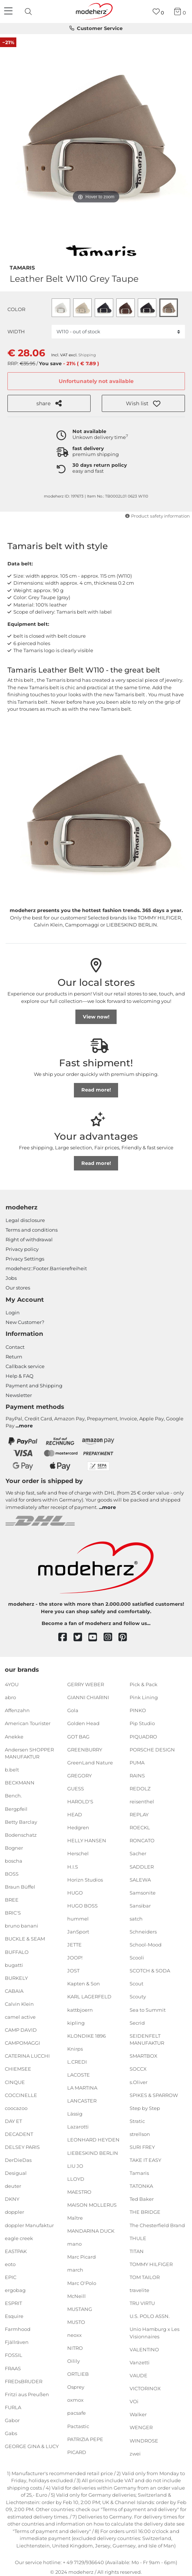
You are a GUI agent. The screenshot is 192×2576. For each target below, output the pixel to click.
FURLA (13, 2407)
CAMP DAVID (21, 2030)
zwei (135, 2453)
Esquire (14, 2316)
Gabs (11, 2433)
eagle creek (19, 2238)
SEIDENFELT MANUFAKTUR (147, 2039)
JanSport (78, 1932)
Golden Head (83, 1723)
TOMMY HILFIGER (151, 2264)
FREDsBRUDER (23, 2381)
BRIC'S (13, 1913)
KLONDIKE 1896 (86, 2036)
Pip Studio (142, 1723)
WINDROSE (144, 2440)
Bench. (13, 1796)
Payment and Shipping (34, 1385)
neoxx (74, 2335)
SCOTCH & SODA (150, 1971)
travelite (139, 2290)
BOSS (12, 1874)
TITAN (137, 2251)
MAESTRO (79, 2192)
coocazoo (16, 2108)
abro (10, 1697)
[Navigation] (9, 11)
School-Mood (146, 1945)
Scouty (138, 1996)
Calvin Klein (19, 2004)
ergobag (15, 2290)
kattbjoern (80, 2009)
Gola (72, 1710)
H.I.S (72, 1866)
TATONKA (141, 2186)
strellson (140, 2134)
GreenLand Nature (90, 1763)
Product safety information (157, 516)
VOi (134, 2401)
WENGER (141, 2427)
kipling (76, 2022)
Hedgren (78, 1827)
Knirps (75, 2049)
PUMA (137, 1763)
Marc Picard (81, 2257)
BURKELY (16, 1978)
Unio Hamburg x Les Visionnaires (154, 2332)
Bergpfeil (16, 1809)
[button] (143, 403)
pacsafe (76, 2413)
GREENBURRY (84, 1749)
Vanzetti (140, 2362)
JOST (73, 1971)
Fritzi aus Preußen (27, 2394)
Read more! (96, 1090)
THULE (138, 2238)
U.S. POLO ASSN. (150, 2316)
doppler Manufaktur (29, 2225)
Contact (15, 1347)
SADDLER (142, 1866)
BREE (12, 1900)
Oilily (73, 2361)
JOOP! (74, 1958)
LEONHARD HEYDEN (93, 2140)
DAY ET (13, 2121)
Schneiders (143, 1932)
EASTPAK (16, 2251)
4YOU (12, 1684)
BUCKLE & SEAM (25, 1939)
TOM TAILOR (145, 2277)
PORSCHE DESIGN (152, 1749)
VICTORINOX (145, 2388)
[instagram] (111, 1637)
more (26, 1426)
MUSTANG (79, 2309)
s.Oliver (138, 2082)
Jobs (11, 1278)
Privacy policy (22, 1249)
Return (14, 1357)
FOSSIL (13, 2355)
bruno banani (21, 1926)
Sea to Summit (148, 2009)
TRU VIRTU (142, 2303)
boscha (13, 1861)
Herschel (78, 1853)
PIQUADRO (143, 1736)
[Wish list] (158, 12)
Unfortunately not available (96, 381)
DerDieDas (18, 2160)
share (49, 403)
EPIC (10, 2277)
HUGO (75, 1893)
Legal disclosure (25, 1220)
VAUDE (138, 2375)
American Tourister (28, 1723)
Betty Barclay (21, 1821)
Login (13, 1312)
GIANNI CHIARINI (88, 1697)
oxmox (75, 2400)
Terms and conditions (32, 1230)
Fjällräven (17, 2342)
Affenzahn (17, 1710)
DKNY (12, 2199)
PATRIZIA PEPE (85, 2439)
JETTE (74, 1945)
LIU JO (75, 2166)
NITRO (75, 2348)
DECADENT (19, 2134)
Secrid (137, 2022)
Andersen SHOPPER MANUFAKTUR (29, 1753)
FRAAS (13, 2368)
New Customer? (25, 1322)
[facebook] (66, 1637)
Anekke (14, 1736)
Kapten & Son (83, 1984)
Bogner (14, 1848)
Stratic (137, 2121)
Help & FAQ (19, 1376)
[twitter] (81, 1637)
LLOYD (75, 2179)
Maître (75, 2218)
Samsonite (143, 1893)
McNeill (76, 2296)
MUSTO (76, 2322)
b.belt (12, 1770)
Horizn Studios (85, 1879)
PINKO (138, 1710)
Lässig (74, 2114)
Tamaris (22, 266)
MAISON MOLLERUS (92, 2205)
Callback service (25, 1366)
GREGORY (79, 1776)
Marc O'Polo (81, 2283)
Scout (136, 1984)
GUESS (75, 1788)
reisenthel (142, 1801)
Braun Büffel (20, 1887)
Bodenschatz (21, 1835)
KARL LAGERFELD (89, 1996)
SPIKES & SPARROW (154, 2095)
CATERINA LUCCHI (27, 2056)
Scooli (137, 1958)
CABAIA (14, 1991)
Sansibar (140, 1906)
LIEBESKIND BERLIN (92, 2153)
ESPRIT (13, 2303)
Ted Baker (142, 2199)
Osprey (75, 2387)
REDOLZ (140, 1788)
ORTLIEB (78, 2374)
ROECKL (140, 1827)
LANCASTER (82, 2101)
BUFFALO (17, 1952)
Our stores (18, 1288)
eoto (10, 2264)
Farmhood (17, 2329)
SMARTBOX (143, 2056)
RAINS (137, 1776)
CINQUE (15, 2082)
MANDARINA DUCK (90, 2231)
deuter (13, 2186)
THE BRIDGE (145, 2212)
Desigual (16, 2173)
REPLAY (139, 1814)
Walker (138, 2414)
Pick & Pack (143, 1684)
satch (136, 1919)
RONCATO (142, 1840)
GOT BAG (78, 1736)
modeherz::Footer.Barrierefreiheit (46, 1268)
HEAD (74, 1814)
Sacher (138, 1853)
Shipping (87, 355)
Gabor (12, 2420)
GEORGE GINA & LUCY (32, 2446)
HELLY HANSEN (86, 1840)
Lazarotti (78, 2127)
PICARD (76, 2452)
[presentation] (29, 11)
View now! (96, 1017)
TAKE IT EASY (145, 2160)
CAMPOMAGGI (22, 2043)
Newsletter (19, 1395)
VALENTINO (144, 2349)
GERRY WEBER (85, 1684)
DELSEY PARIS (22, 2147)
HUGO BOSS (82, 1906)
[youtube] (96, 1637)
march (75, 2270)
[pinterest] (126, 1637)
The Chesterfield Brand (157, 2225)
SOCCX (138, 2069)
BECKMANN (20, 1783)
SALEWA (140, 1879)
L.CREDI (77, 2062)
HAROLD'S (80, 1801)
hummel (78, 1919)
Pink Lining (144, 1697)
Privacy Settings (25, 1259)
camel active (20, 2017)
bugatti (14, 1965)
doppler (14, 2212)
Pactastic (78, 2426)
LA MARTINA (82, 2088)
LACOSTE (78, 2075)
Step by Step (145, 2108)
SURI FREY (142, 2147)
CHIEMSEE (18, 2069)
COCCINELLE (21, 2095)
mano (74, 2244)
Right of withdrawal (29, 1239)
